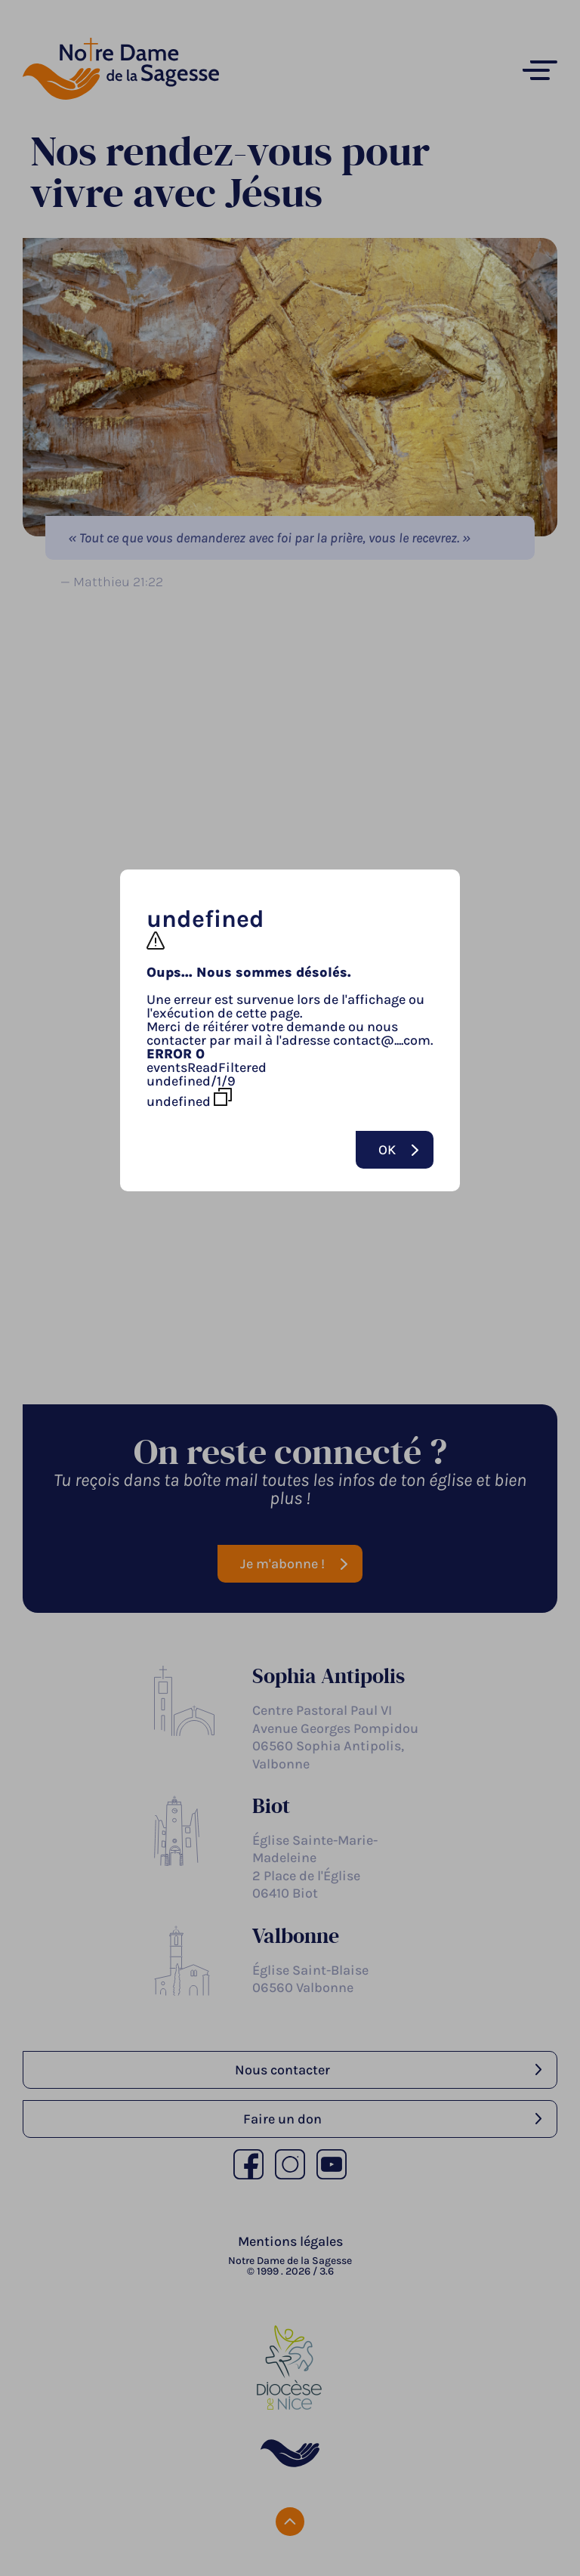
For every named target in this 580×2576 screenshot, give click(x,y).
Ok (387, 1149)
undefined (189, 1098)
